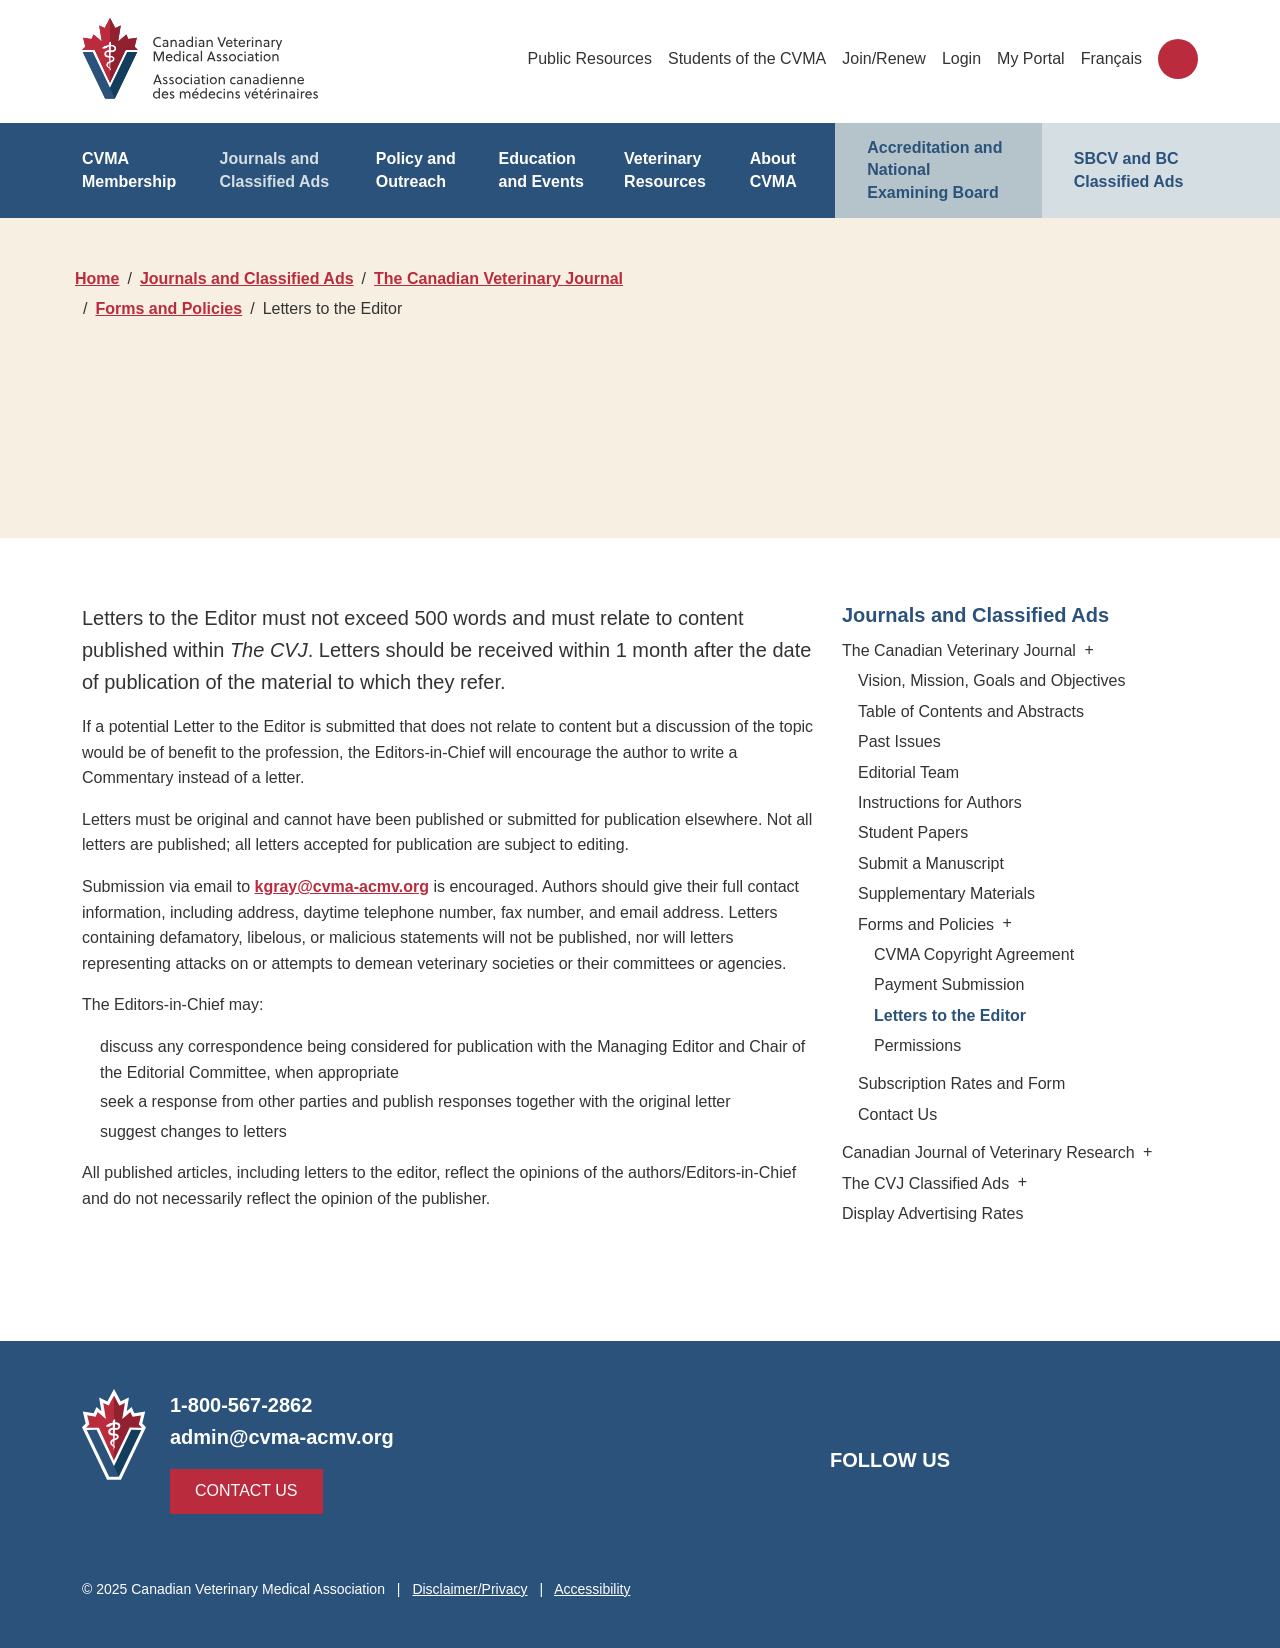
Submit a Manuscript (929, 863)
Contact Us (896, 1114)
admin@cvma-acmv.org (279, 1437)
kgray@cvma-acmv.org (341, 886)
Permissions (919, 1045)
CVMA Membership (129, 169)
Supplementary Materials (945, 893)
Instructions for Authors (940, 802)
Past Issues (901, 741)
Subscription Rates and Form (959, 1083)
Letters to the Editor (951, 1015)
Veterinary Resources (665, 169)
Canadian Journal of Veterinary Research (993, 1152)
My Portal (1033, 58)
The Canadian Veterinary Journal (499, 278)
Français (1112, 58)
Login (963, 58)
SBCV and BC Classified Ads (1128, 169)
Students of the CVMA (749, 58)
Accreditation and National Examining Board (938, 170)
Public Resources (593, 58)
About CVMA (773, 169)
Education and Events (540, 169)
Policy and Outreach (414, 169)
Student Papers (912, 832)
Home (97, 278)
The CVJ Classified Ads (935, 1183)
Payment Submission (948, 984)
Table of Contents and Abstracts (970, 711)
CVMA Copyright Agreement (972, 954)
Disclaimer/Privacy (474, 1589)
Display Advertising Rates (933, 1213)
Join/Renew (885, 58)
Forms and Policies (170, 308)
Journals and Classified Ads (274, 169)
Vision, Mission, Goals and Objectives (989, 680)
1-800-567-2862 (242, 1405)
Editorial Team (907, 772)
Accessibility (597, 1589)
